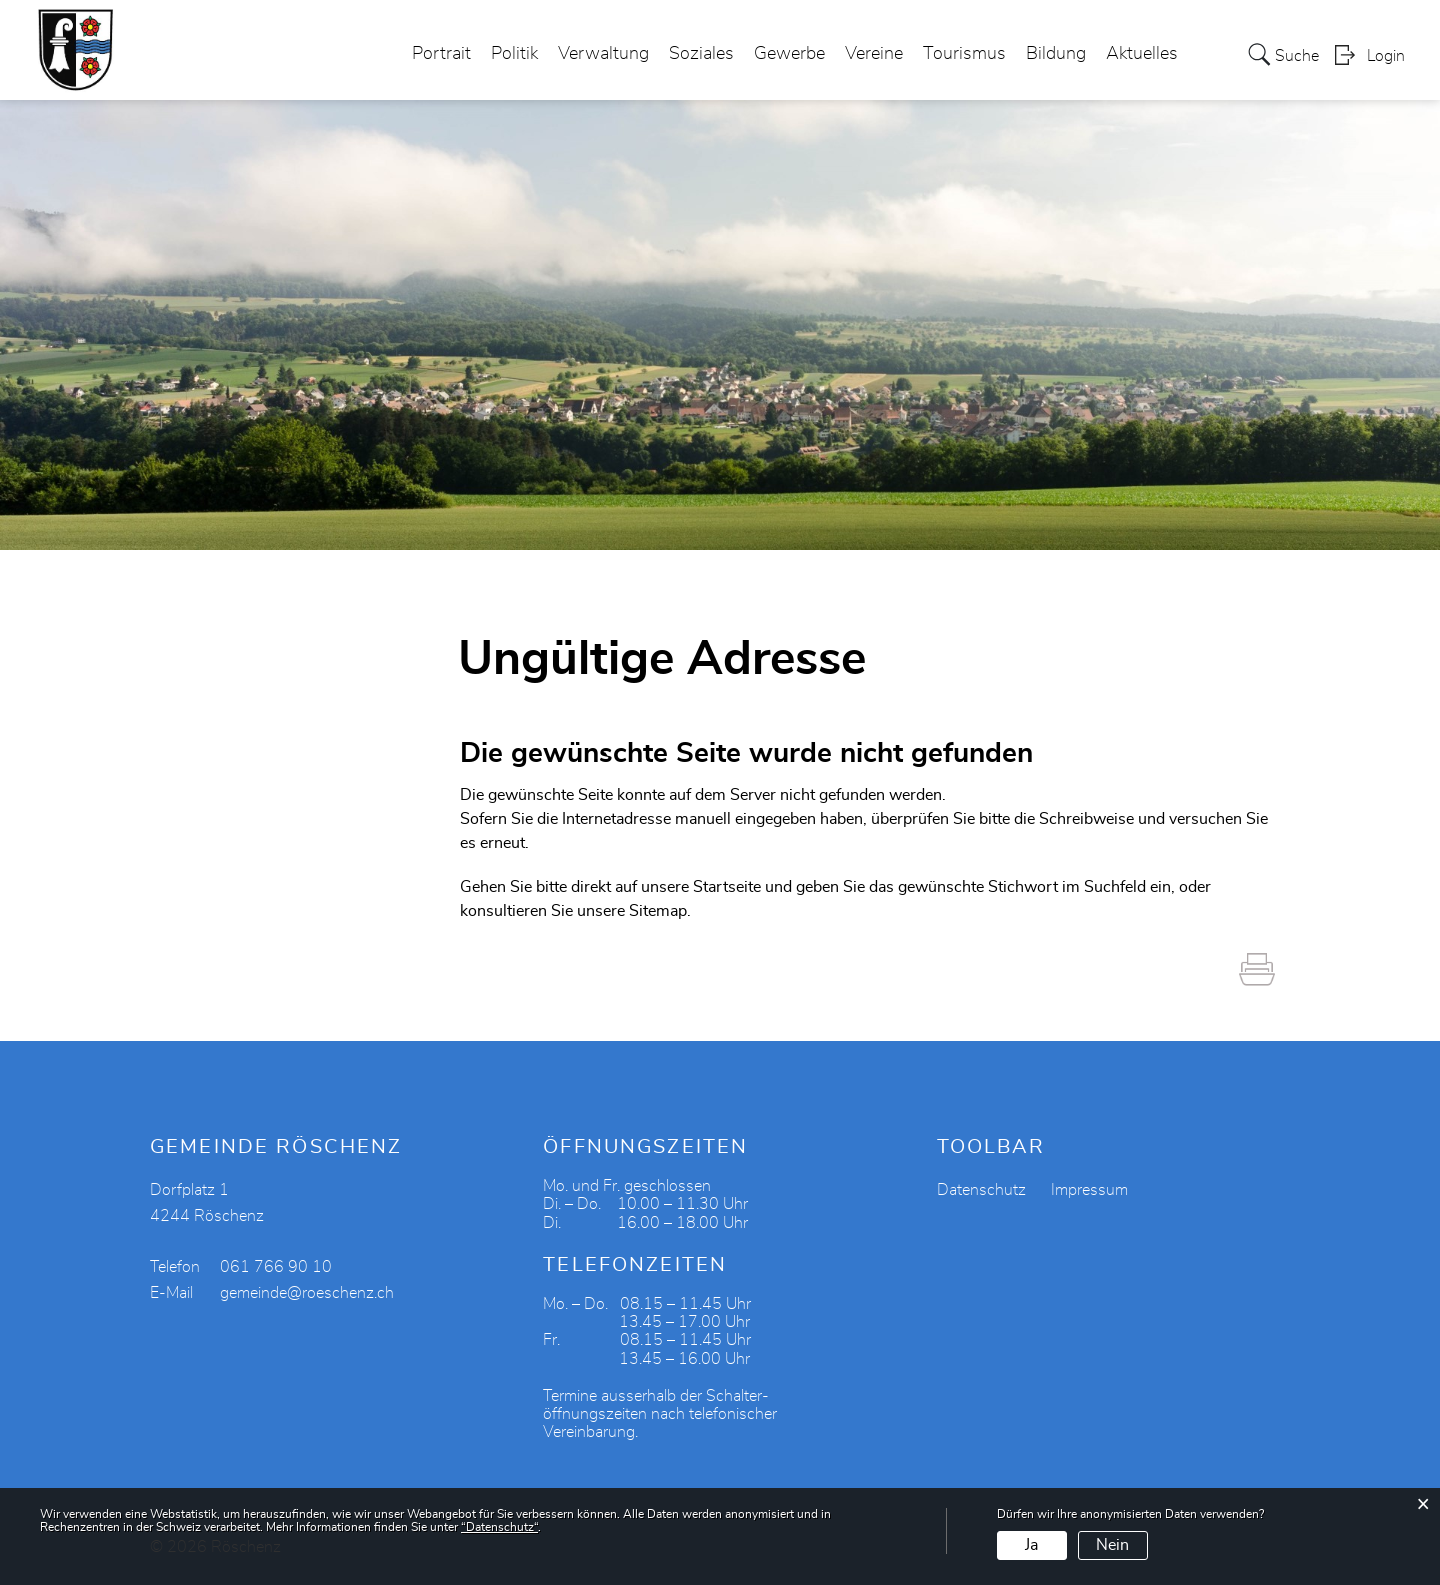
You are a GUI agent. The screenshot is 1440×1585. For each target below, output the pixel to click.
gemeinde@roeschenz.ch (307, 1293)
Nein (1112, 1545)
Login (1386, 56)
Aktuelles (1142, 54)
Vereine (874, 54)
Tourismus (964, 54)
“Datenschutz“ (499, 1527)
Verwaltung (603, 54)
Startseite (727, 887)
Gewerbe (789, 54)
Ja (1031, 1545)
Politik (514, 54)
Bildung (1056, 54)
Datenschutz (981, 1190)
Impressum (1089, 1190)
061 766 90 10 (276, 1267)
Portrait (441, 54)
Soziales (701, 54)
